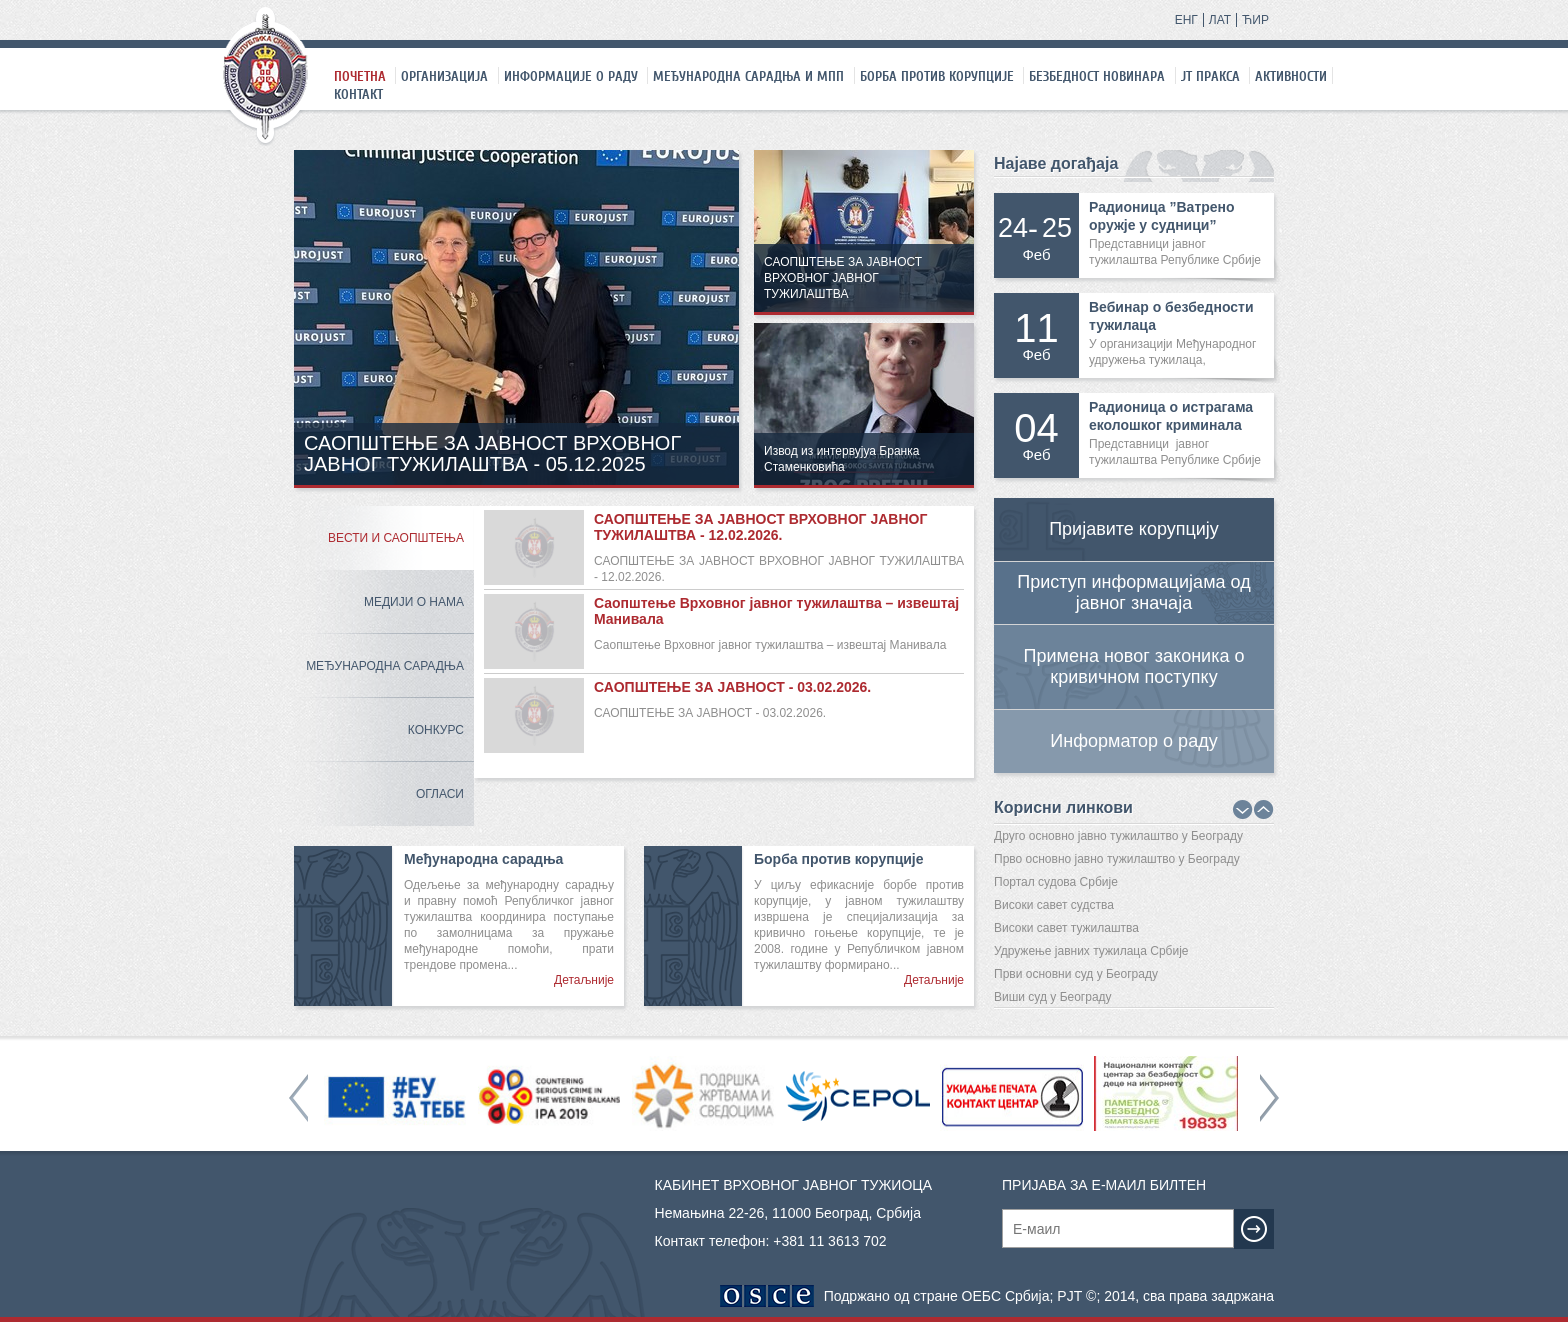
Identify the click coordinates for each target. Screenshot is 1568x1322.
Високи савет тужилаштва (1066, 928)
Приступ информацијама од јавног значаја (1133, 592)
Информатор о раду (1133, 741)
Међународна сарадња (385, 666)
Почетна (360, 76)
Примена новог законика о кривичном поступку (1134, 666)
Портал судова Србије (1056, 882)
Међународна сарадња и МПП (748, 76)
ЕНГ (1186, 20)
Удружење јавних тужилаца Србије (1091, 951)
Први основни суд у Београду (1076, 974)
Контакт (358, 94)
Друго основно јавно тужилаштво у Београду (1118, 836)
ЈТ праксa (1210, 76)
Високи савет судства (1054, 905)
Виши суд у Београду (1053, 997)
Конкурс (436, 730)
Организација (444, 76)
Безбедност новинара (1097, 76)
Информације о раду (571, 76)
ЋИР (1255, 20)
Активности (1291, 76)
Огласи (440, 794)
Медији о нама (414, 602)
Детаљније (584, 980)
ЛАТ (1220, 20)
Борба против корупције (937, 76)
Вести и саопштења (396, 538)
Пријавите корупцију (1134, 529)
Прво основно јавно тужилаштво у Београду (1117, 859)
